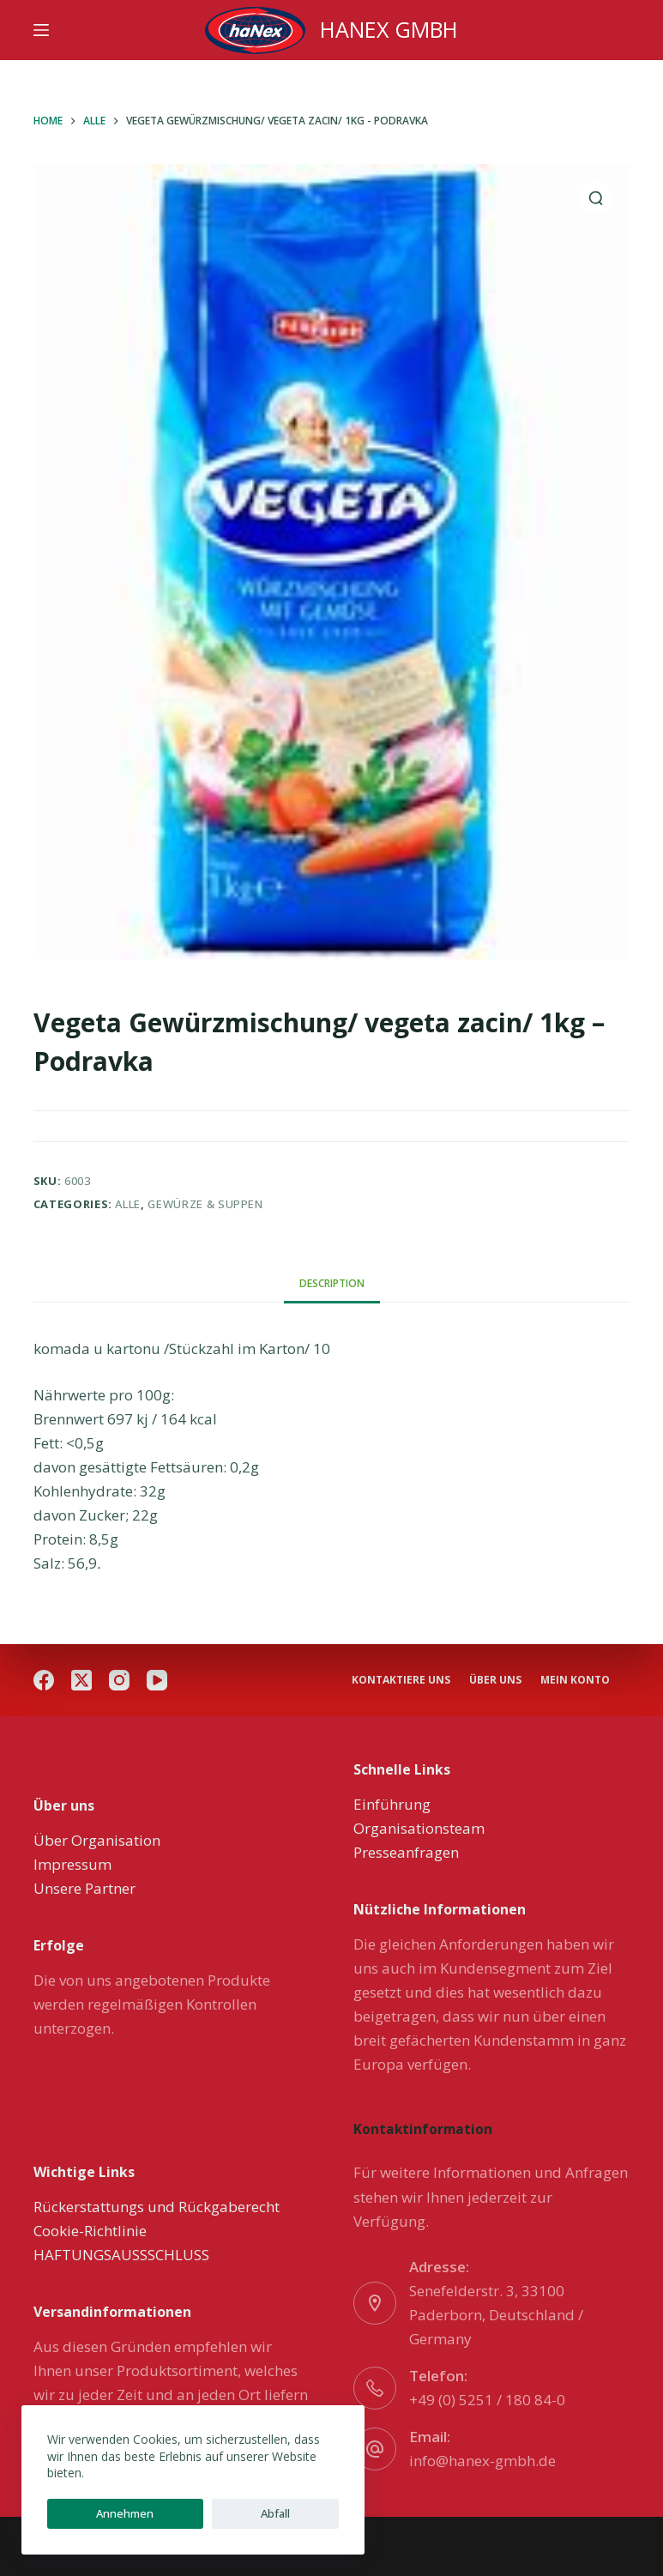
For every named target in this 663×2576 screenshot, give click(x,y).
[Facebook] (43, 1671)
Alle (128, 1204)
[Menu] (41, 30)
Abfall (179, 2513)
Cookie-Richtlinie (90, 2230)
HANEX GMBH (389, 29)
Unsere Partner (84, 1888)
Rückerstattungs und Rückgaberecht (156, 2206)
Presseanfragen (406, 1852)
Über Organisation (96, 1840)
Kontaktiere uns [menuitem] (402, 1659)
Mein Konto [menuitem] (388, 1683)
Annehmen (93, 2513)
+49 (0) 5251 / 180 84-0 (487, 2400)
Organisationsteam (419, 1828)
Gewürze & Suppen (205, 1204)
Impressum (72, 1864)
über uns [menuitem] (582, 1659)
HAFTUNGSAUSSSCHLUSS (121, 2255)
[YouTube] (157, 1671)
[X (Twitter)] (81, 1671)
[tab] (332, 1283)
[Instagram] (119, 1671)
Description (332, 1283)
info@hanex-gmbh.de (482, 2461)
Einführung (392, 1804)
